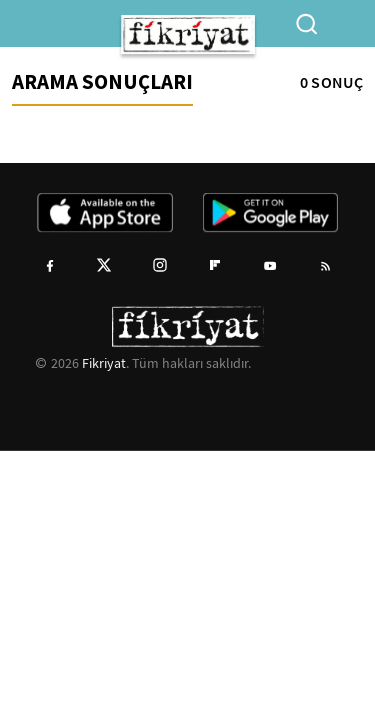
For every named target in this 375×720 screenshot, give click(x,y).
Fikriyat (104, 363)
